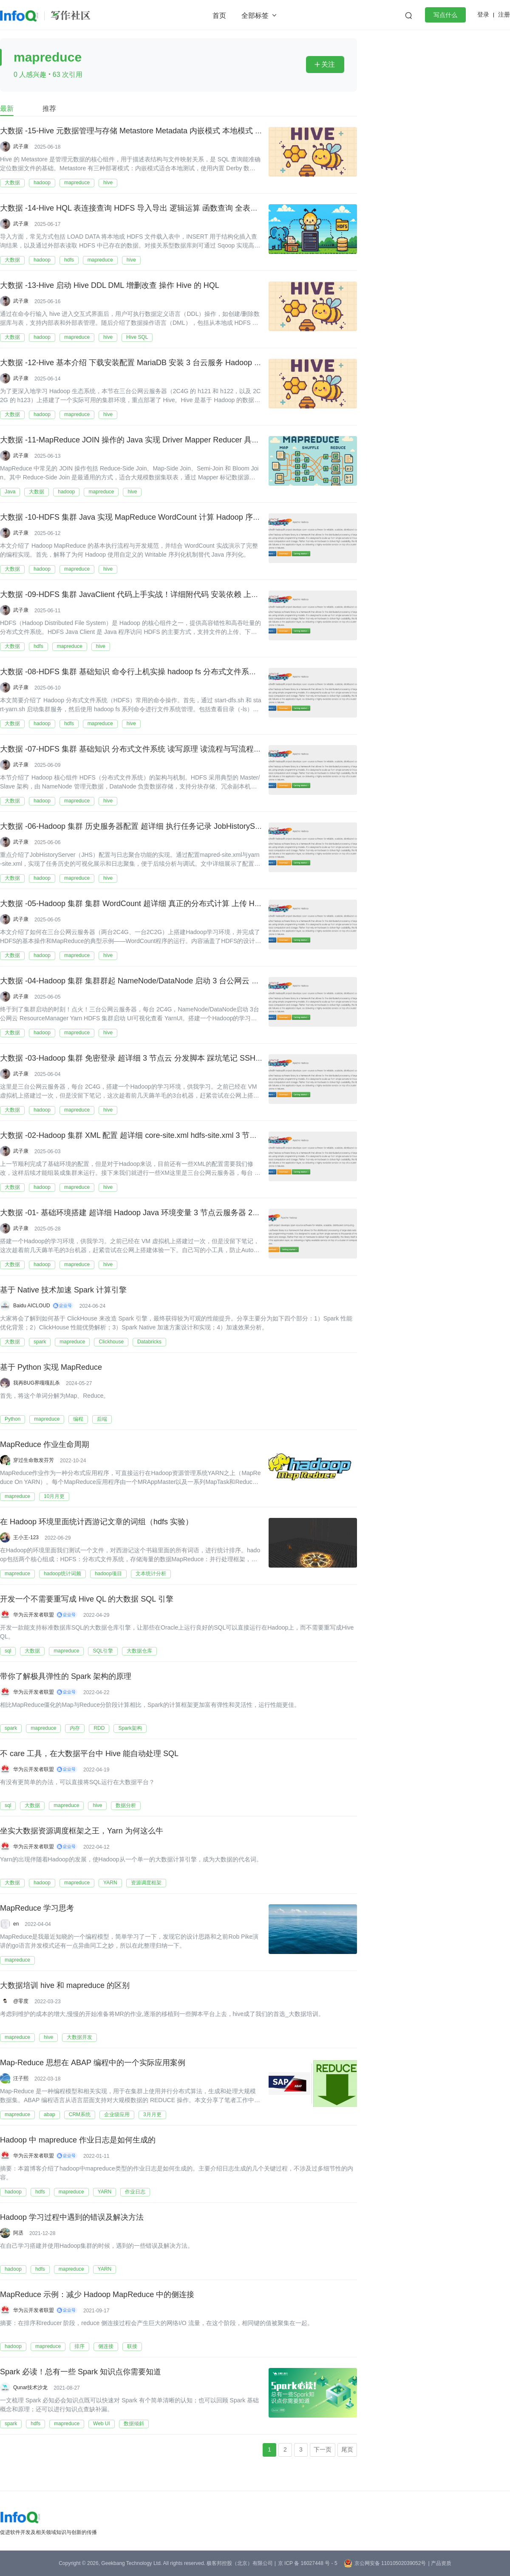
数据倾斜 (134, 2424)
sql (8, 1651)
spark (40, 1342)
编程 (78, 1419)
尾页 (347, 2449)
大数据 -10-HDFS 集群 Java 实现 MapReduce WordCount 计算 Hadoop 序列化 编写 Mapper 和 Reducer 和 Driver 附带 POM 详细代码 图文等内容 (248, 517)
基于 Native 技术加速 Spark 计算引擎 (63, 1290)
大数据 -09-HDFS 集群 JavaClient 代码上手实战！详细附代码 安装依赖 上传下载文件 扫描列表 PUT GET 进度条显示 (198, 595)
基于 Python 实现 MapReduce (51, 1367)
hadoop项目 (108, 1574)
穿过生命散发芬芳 (33, 1460)
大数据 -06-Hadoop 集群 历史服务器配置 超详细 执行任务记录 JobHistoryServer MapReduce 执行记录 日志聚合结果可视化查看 (217, 826)
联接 (132, 2346)
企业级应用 (117, 2114)
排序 (79, 2346)
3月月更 (152, 2114)
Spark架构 (130, 1728)
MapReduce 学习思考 (37, 1908)
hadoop (42, 183)
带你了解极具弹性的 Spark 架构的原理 (65, 1676)
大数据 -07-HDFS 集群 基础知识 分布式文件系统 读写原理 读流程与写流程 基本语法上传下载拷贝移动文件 (181, 749)
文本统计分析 (151, 1574)
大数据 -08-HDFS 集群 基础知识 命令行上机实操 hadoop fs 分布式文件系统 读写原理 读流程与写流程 (172, 672)
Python (12, 1419)
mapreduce (77, 183)
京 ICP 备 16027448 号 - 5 (307, 2563)
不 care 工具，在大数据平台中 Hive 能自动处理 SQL (89, 1754)
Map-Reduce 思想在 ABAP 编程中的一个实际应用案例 (92, 2063)
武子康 (20, 146)
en (16, 1924)
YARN (110, 1883)
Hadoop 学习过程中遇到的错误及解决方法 (72, 2217)
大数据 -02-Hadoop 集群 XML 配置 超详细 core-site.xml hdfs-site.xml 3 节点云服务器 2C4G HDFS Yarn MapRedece (197, 1136)
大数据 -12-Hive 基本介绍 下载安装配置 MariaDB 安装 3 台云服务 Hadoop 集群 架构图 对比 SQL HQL (173, 363)
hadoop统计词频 (62, 1574)
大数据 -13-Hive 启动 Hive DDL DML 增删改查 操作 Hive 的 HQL (109, 286)
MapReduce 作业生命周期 (44, 1445)
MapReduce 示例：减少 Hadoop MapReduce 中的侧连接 (97, 2295)
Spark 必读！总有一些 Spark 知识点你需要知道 (80, 2372)
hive (108, 183)
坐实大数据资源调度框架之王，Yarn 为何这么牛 (81, 1831)
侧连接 (105, 2346)
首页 (219, 15)
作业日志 (135, 2192)
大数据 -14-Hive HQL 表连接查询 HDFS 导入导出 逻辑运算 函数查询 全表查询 (133, 208)
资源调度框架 (146, 1883)
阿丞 (18, 2233)
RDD (99, 1728)
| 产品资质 (439, 2563)
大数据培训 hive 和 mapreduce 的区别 (65, 1986)
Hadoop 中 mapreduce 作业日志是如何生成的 (78, 2140)
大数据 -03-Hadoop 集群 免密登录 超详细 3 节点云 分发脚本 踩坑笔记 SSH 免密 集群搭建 (153, 1058)
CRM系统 (80, 2114)
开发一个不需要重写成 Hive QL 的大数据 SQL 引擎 (86, 1599)
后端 (102, 1419)
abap (49, 2114)
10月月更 (54, 1496)
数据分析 (126, 1805)
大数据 (12, 183)
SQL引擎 (103, 1651)
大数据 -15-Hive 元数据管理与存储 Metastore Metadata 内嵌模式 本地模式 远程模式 (143, 131)
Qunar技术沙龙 (30, 2387)
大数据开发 (79, 2037)
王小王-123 (26, 1537)
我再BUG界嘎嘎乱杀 (36, 1383)
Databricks (149, 1342)
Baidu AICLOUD (31, 1306)
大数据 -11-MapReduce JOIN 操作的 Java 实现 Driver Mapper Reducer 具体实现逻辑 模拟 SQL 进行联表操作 (186, 440)
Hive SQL (137, 337)
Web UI (101, 2424)
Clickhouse (111, 1342)
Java (10, 492)
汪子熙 (20, 2078)
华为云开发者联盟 (33, 1615)
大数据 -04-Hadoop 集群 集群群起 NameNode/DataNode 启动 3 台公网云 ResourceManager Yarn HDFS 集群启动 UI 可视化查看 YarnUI (231, 981)
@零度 (20, 2001)
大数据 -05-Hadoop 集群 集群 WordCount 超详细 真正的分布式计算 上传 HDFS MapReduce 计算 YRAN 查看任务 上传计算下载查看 (225, 904)
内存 (75, 1728)
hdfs (69, 260)
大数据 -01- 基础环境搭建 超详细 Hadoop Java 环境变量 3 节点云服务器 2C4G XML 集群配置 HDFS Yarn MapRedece (201, 1213)
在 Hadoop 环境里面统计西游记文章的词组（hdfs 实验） (96, 1522)
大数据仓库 (139, 1651)
